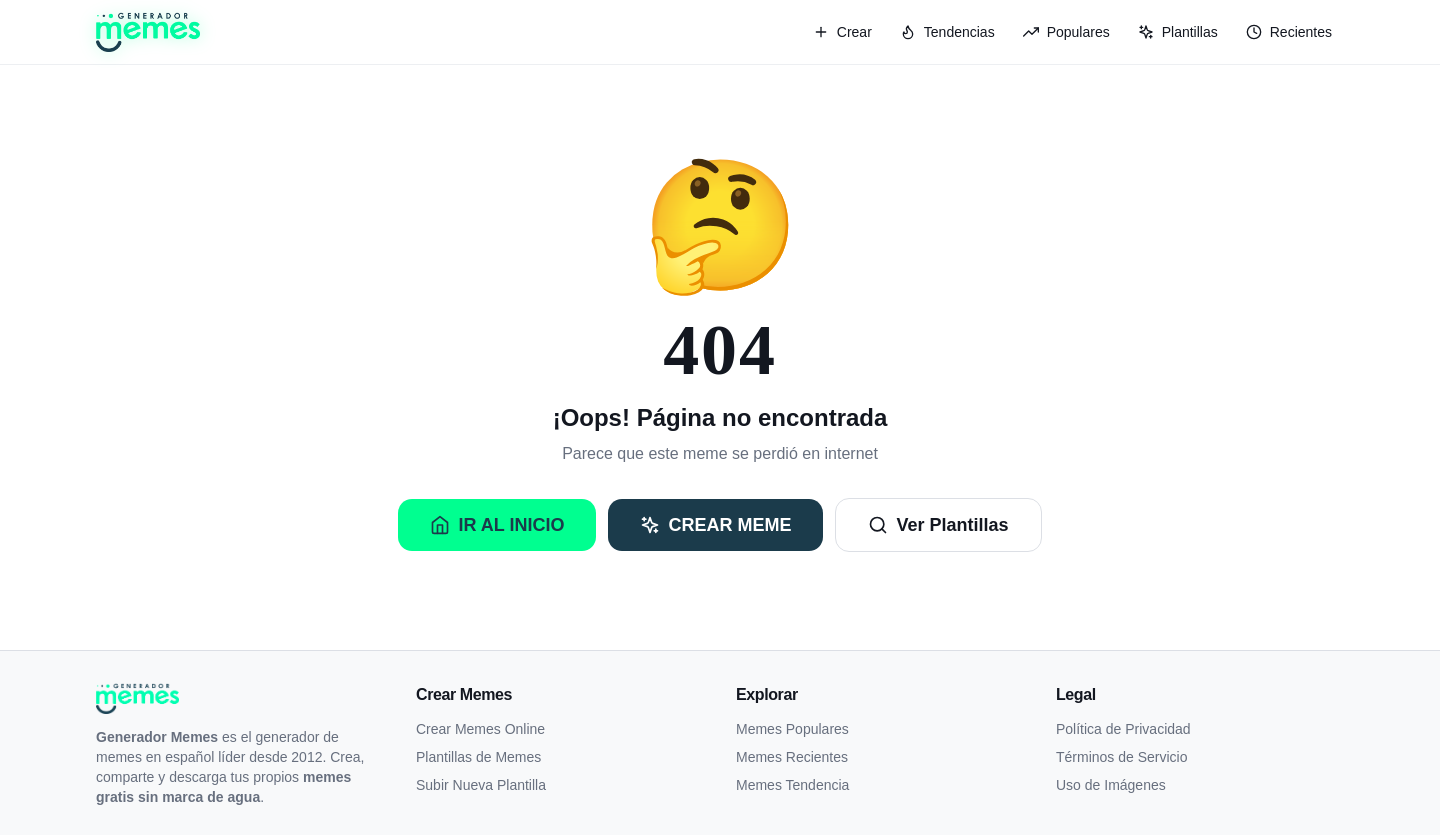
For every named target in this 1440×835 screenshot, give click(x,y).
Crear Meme (715, 525)
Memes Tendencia (792, 785)
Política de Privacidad (1123, 729)
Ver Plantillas (938, 525)
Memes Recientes (792, 757)
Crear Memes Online (480, 729)
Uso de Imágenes (1111, 785)
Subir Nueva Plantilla (481, 785)
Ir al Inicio (497, 525)
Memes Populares (792, 729)
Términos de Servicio (1122, 757)
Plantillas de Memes (478, 757)
